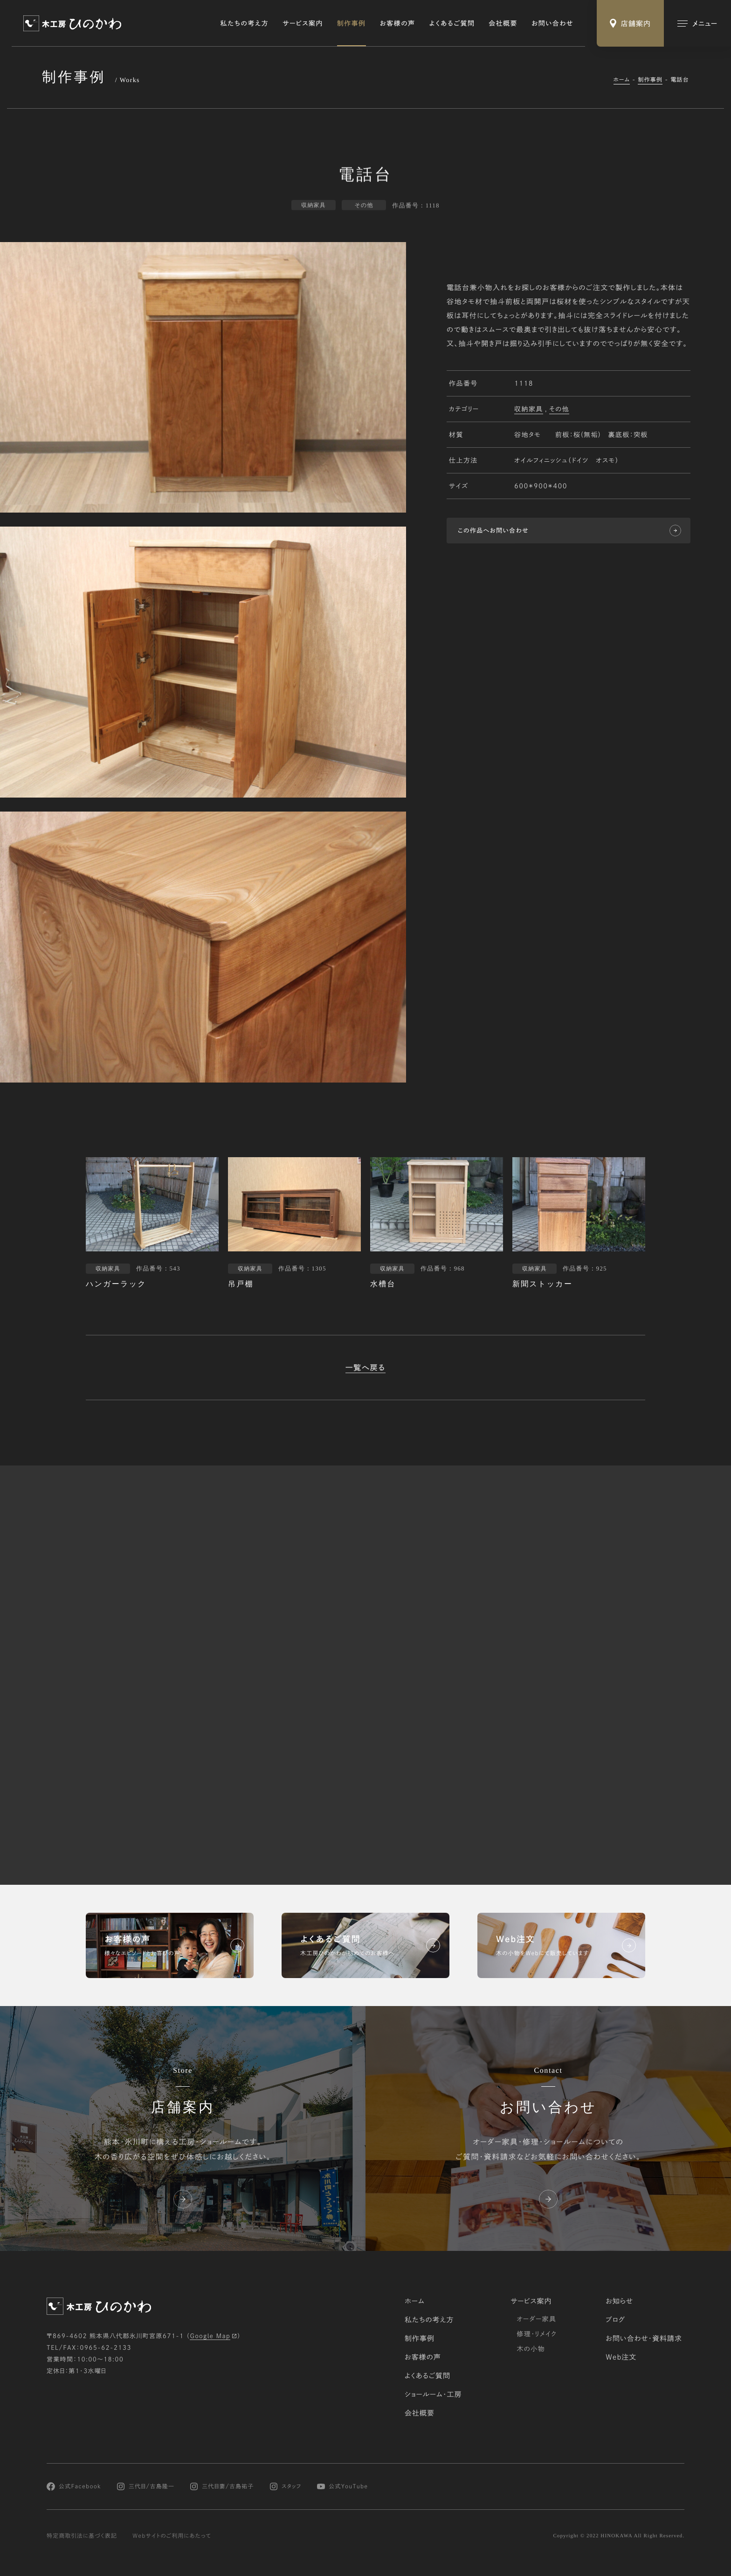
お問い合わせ (552, 23)
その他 (559, 410)
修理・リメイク (537, 2334)
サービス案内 (303, 23)
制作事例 (351, 23)
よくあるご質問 (452, 23)
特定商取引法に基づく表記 (82, 2536)
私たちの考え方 (245, 23)
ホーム (622, 80)
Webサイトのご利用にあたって (171, 2536)
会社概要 (503, 23)
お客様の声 (397, 23)
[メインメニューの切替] (697, 23)
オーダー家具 (536, 2319)
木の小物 (531, 2349)
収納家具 (528, 410)
